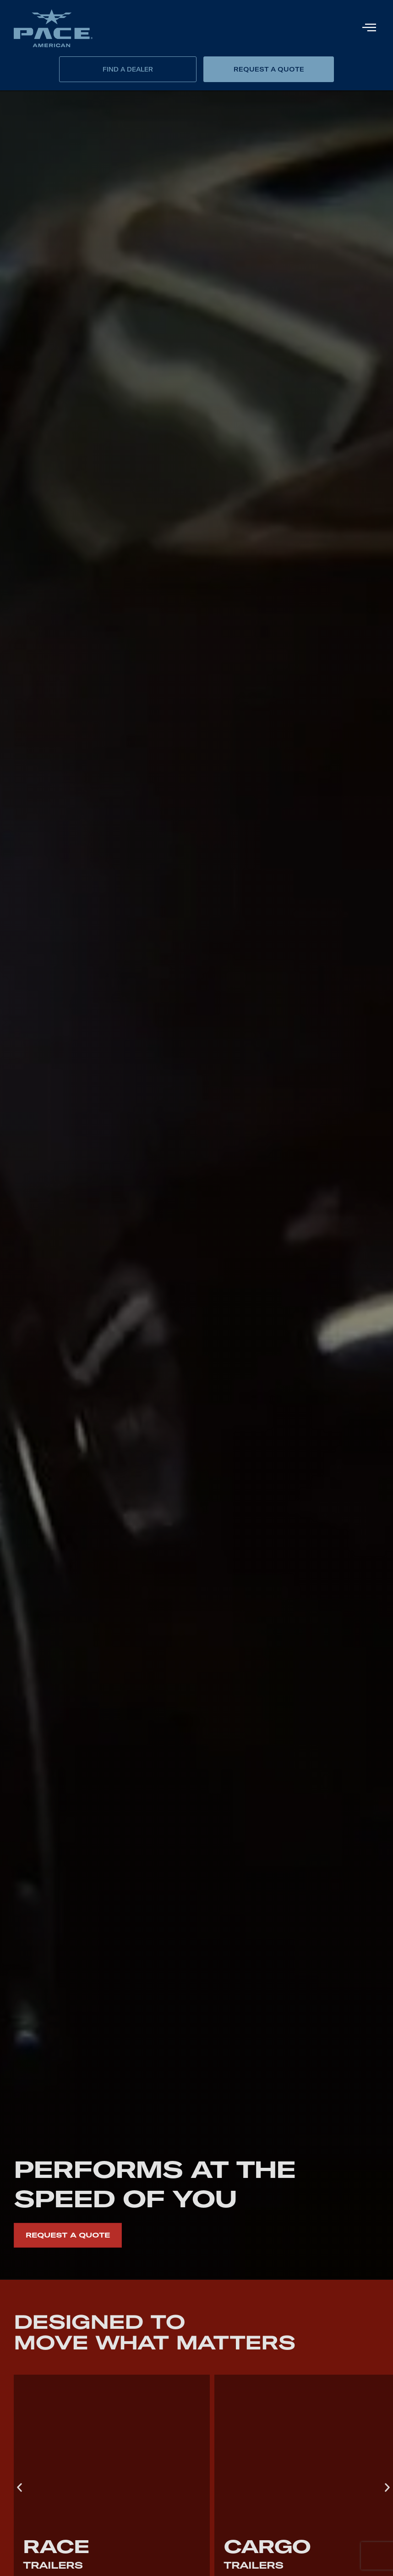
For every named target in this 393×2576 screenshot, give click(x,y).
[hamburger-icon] (369, 28)
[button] (19, 2487)
